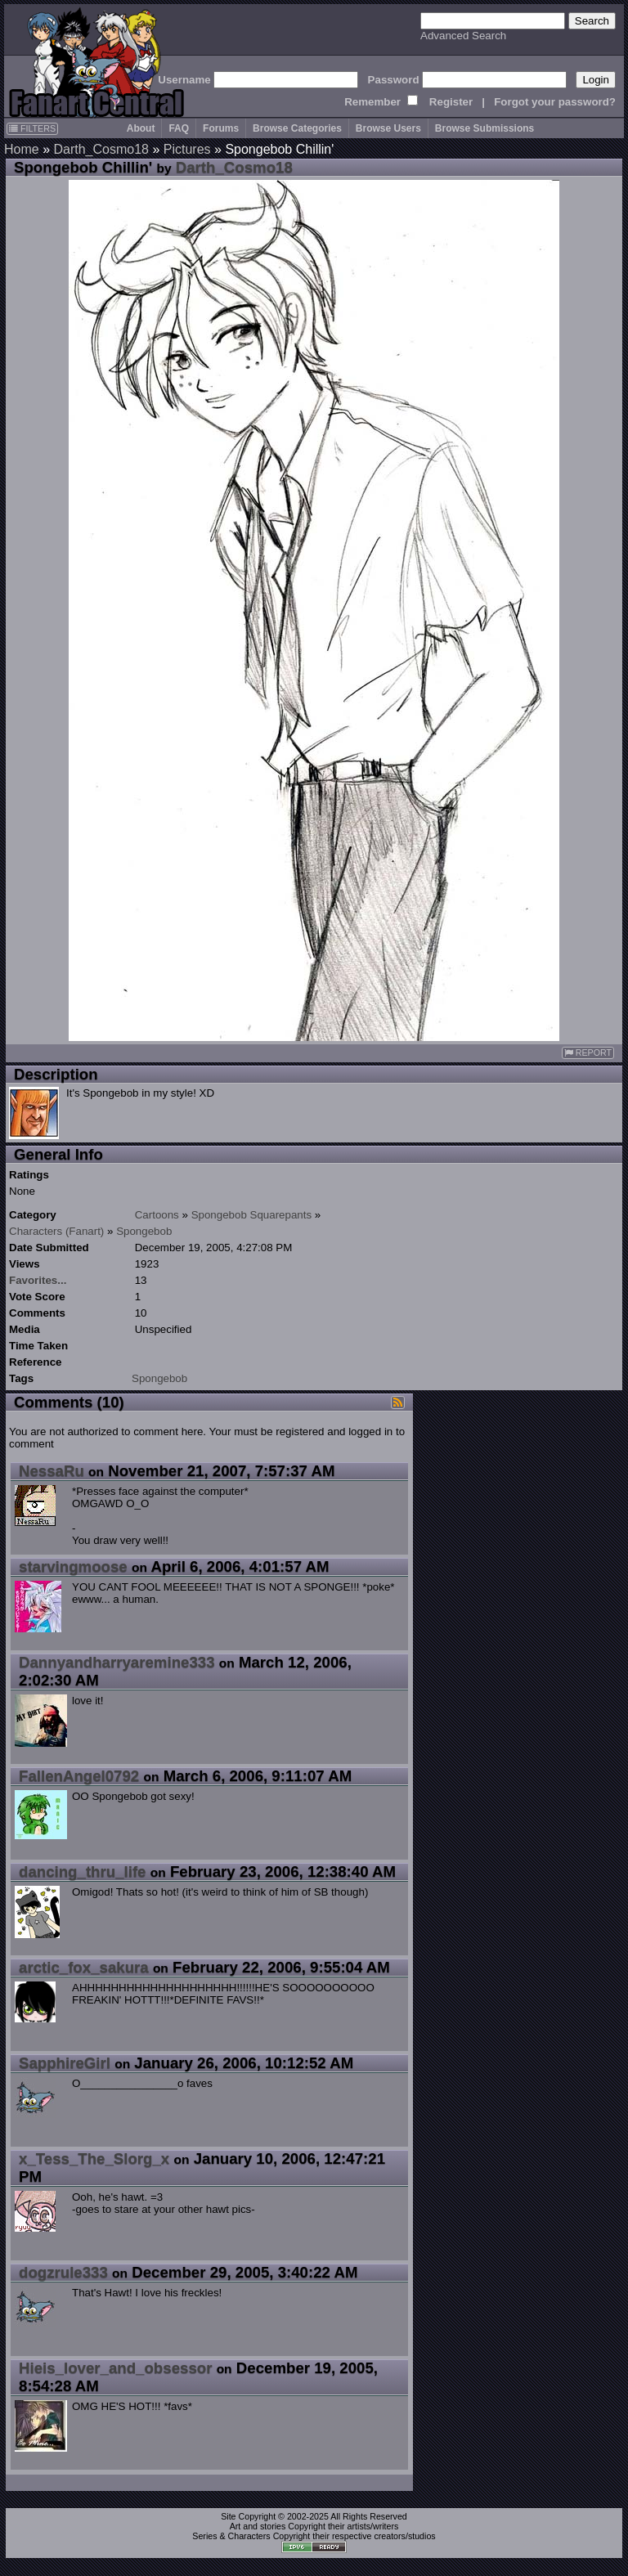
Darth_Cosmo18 (101, 149)
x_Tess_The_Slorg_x (94, 2158)
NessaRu (51, 1470)
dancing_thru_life (82, 1871)
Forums (221, 128)
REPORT (588, 1053)
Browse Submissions (484, 128)
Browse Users (388, 128)
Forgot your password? (555, 102)
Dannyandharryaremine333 (117, 1662)
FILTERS (32, 128)
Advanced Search (463, 35)
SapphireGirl (64, 2062)
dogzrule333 (63, 2272)
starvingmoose (73, 1566)
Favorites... (37, 1280)
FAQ (178, 128)
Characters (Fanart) (56, 1231)
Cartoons (157, 1215)
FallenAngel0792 (79, 1775)
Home (21, 149)
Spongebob (144, 1231)
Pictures (187, 149)
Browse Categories (297, 128)
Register (451, 102)
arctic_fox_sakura (84, 1967)
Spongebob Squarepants (251, 1215)
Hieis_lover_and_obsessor (115, 2367)
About (141, 128)
